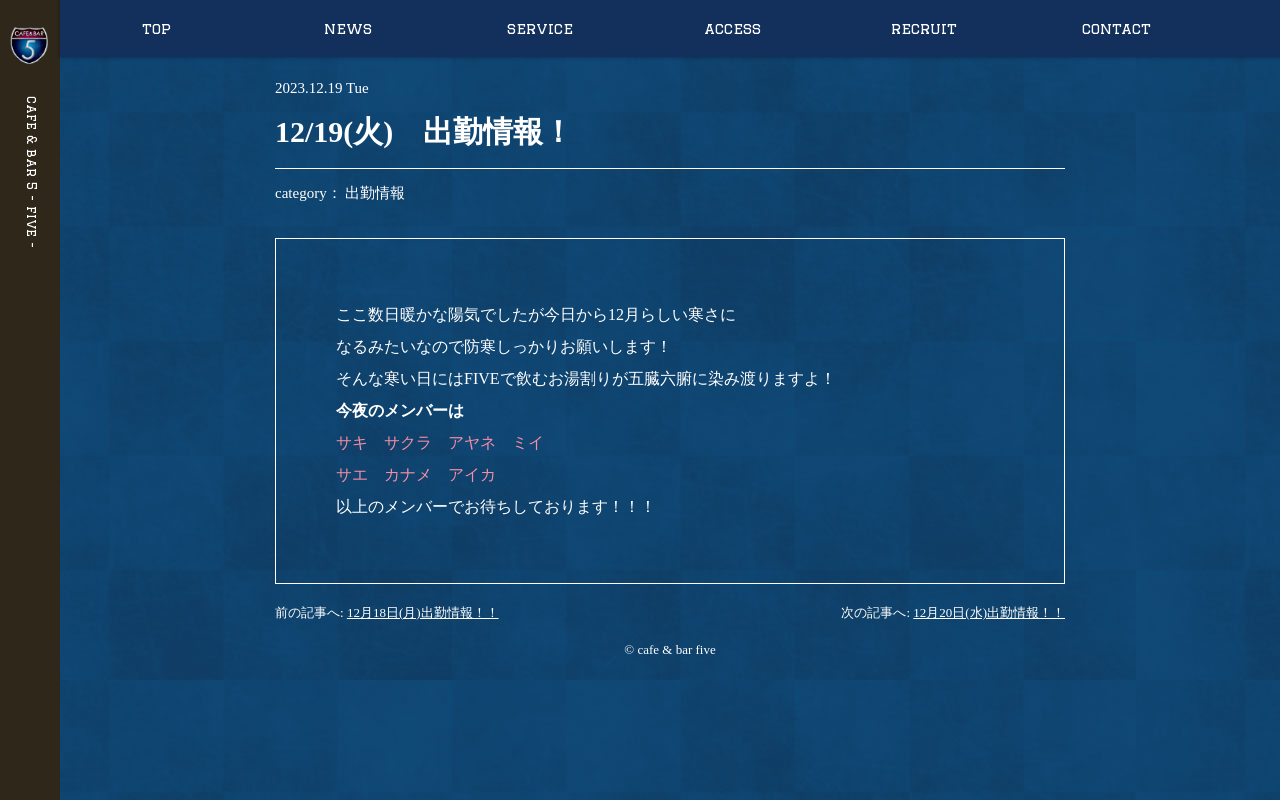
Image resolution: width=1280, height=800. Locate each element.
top (156, 28)
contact (1116, 28)
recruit (924, 28)
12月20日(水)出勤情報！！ (989, 612)
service (540, 28)
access (732, 28)
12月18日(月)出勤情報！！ (423, 612)
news (348, 28)
